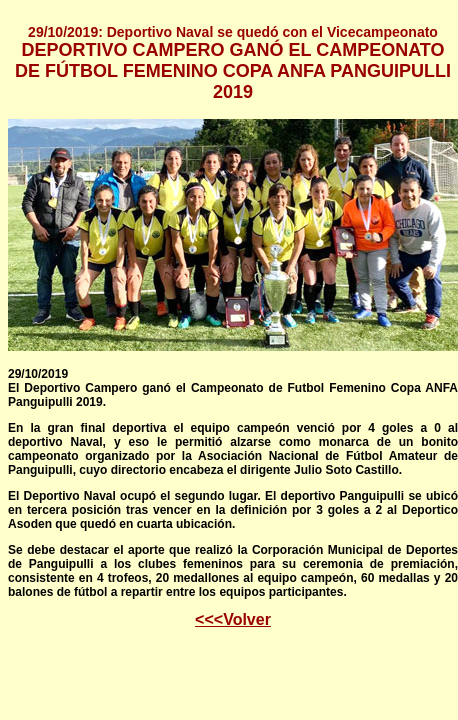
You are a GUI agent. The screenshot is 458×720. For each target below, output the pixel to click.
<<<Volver (233, 619)
